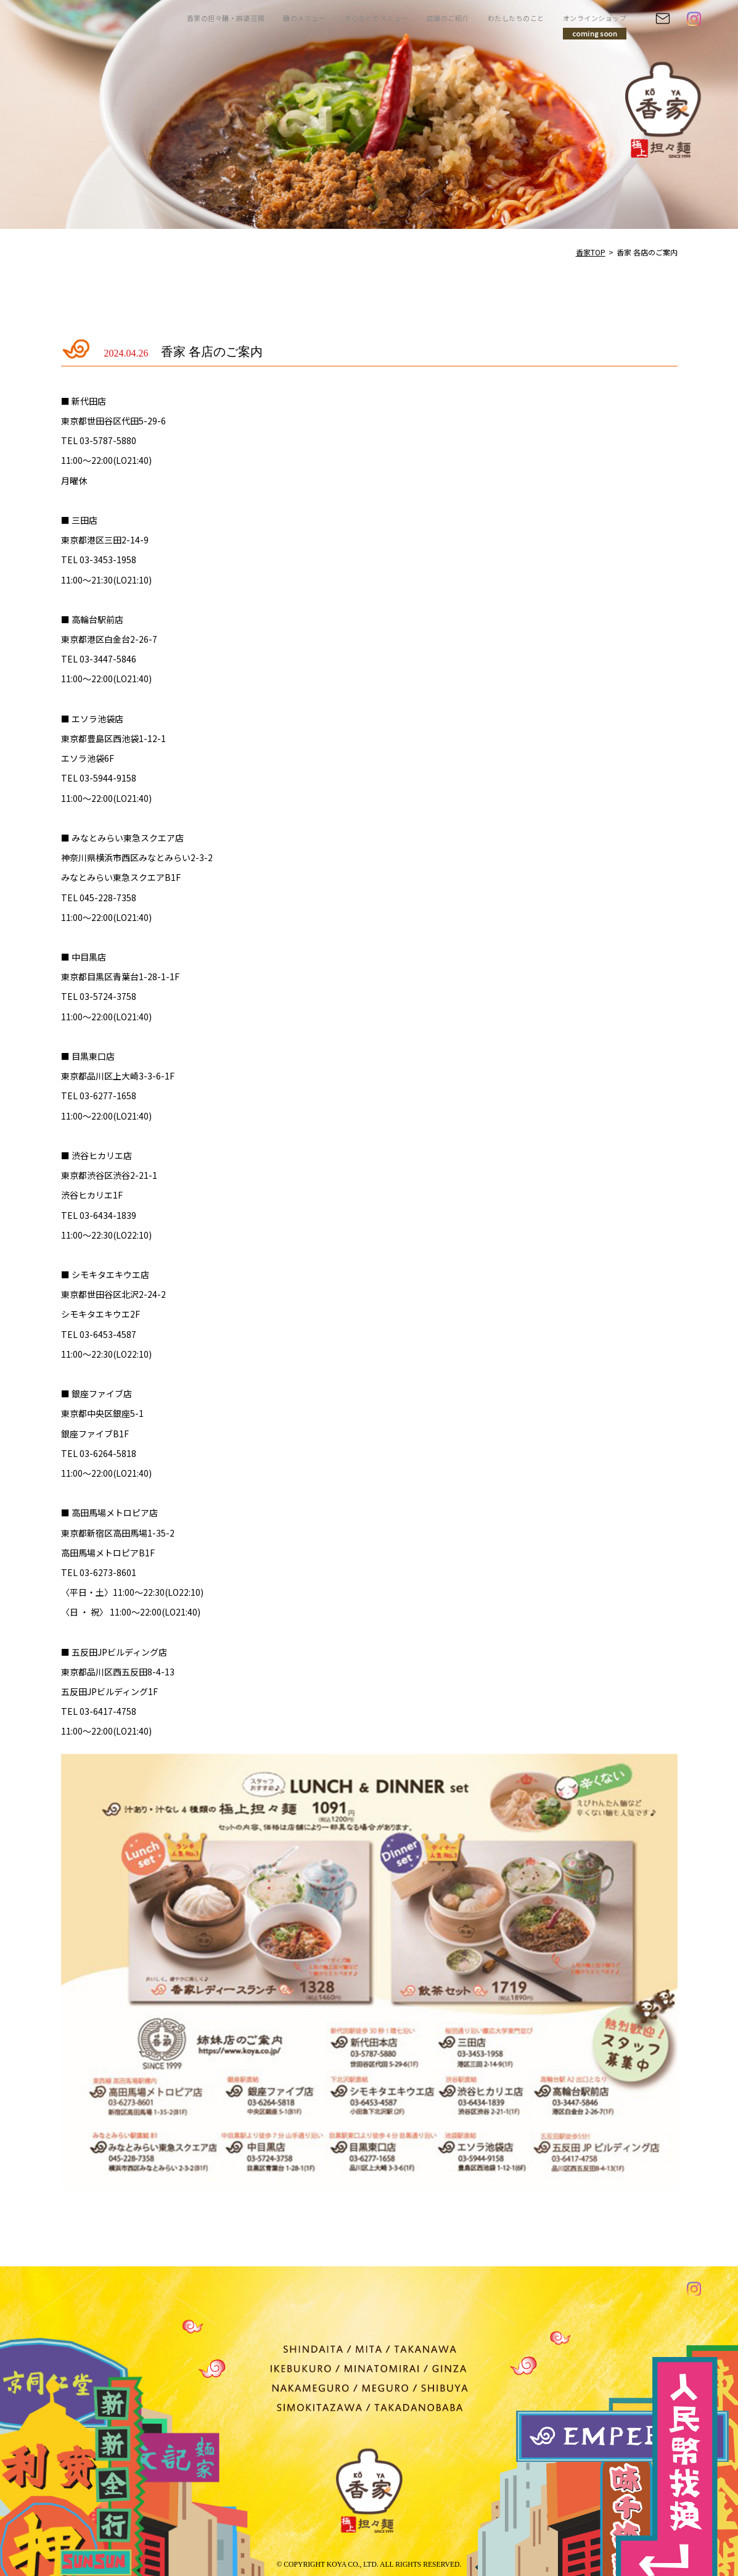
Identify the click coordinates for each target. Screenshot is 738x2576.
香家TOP (590, 252)
